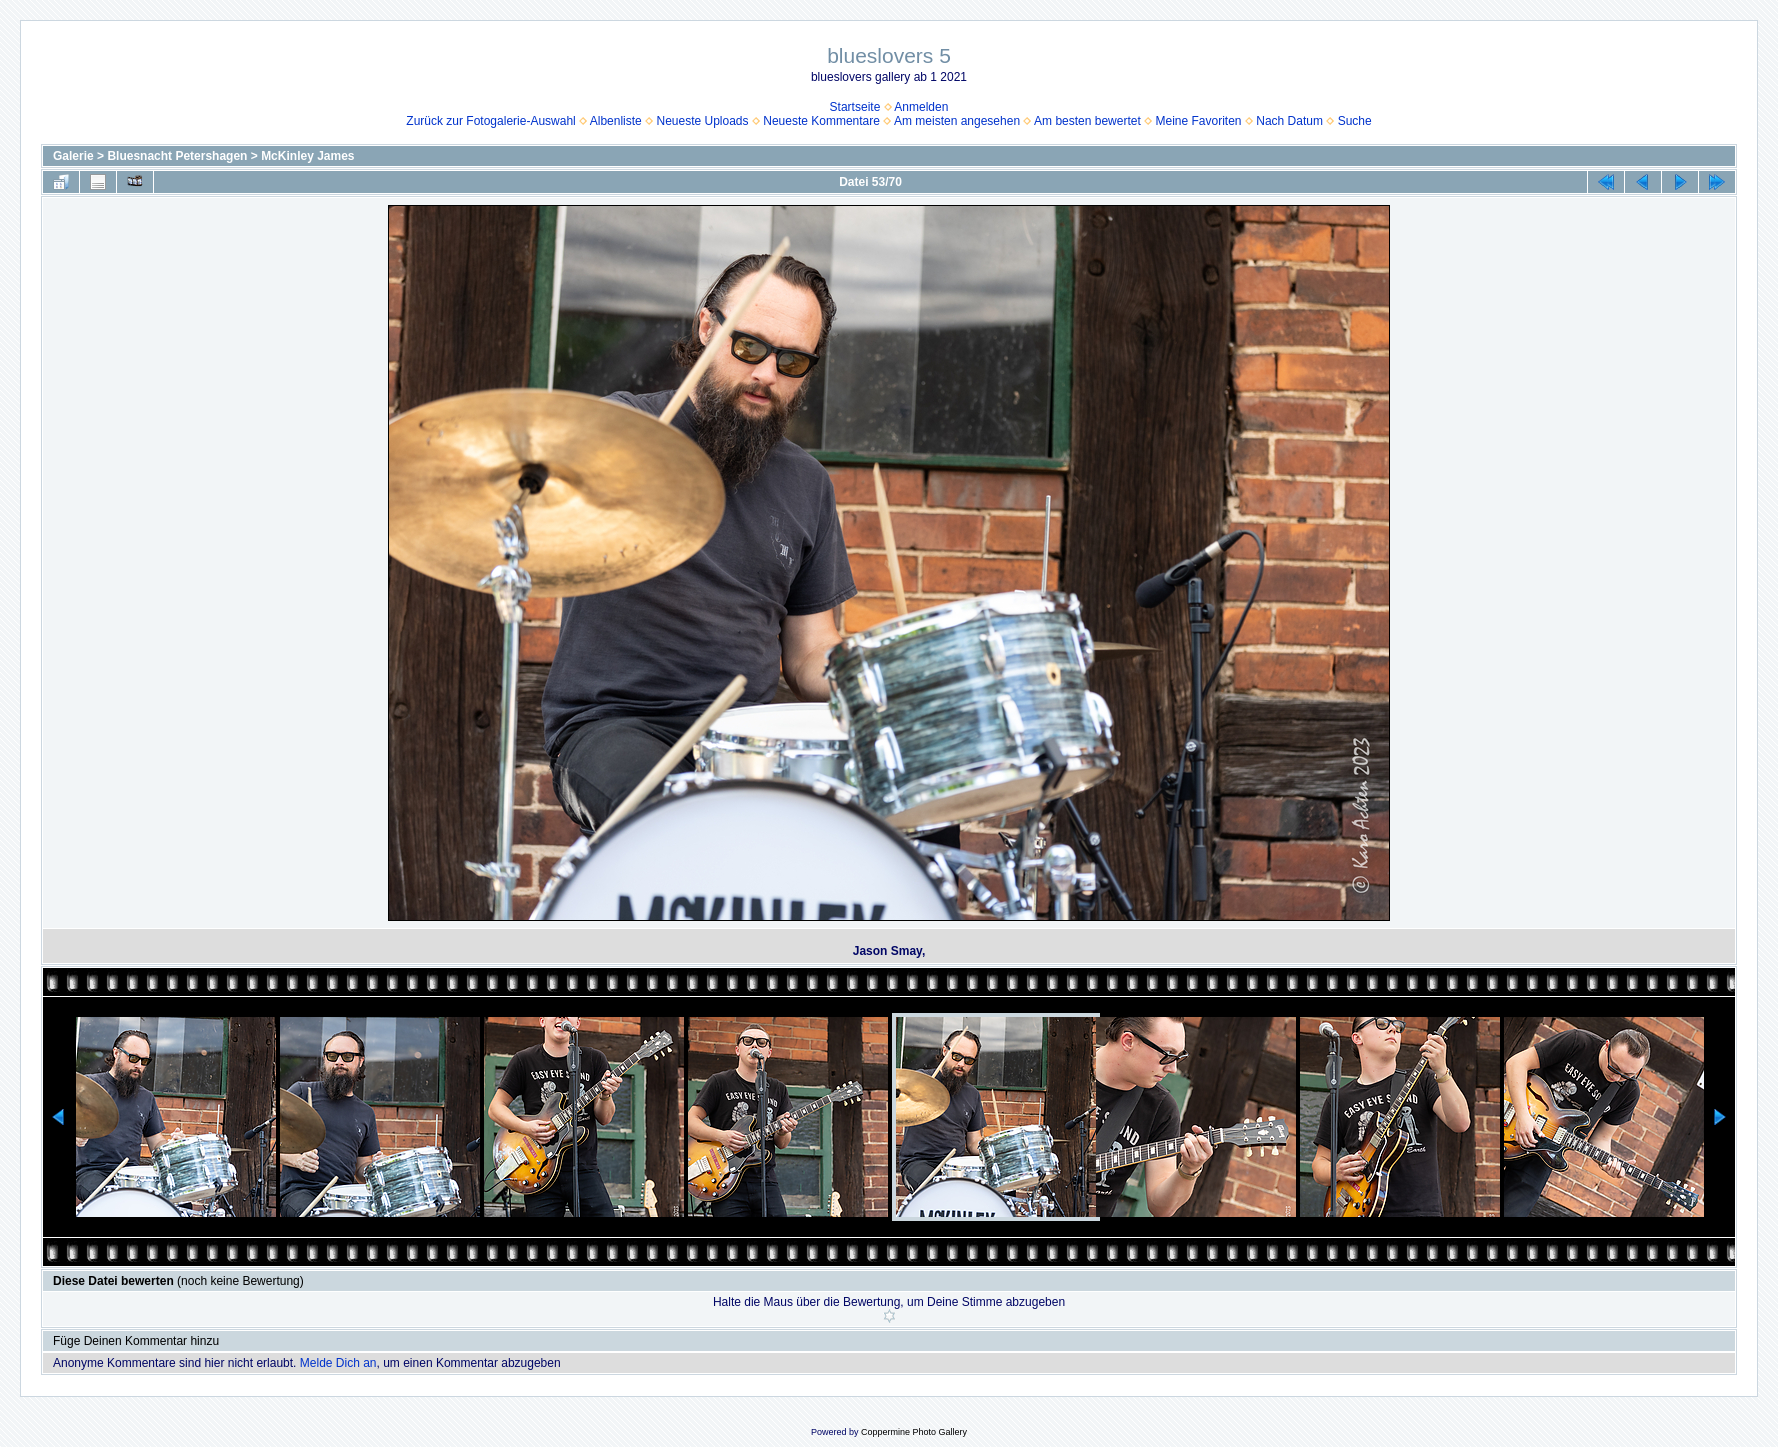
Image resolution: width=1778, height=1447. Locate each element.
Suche (1355, 121)
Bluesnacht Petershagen (177, 156)
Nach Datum (1289, 121)
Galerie (73, 156)
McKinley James (307, 156)
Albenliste (616, 121)
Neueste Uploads (702, 121)
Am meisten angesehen (957, 121)
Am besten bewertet (1087, 121)
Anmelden (921, 107)
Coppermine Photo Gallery (914, 1432)
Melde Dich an (338, 1363)
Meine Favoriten (1199, 121)
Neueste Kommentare (821, 121)
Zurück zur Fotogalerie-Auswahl (490, 121)
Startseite (855, 107)
